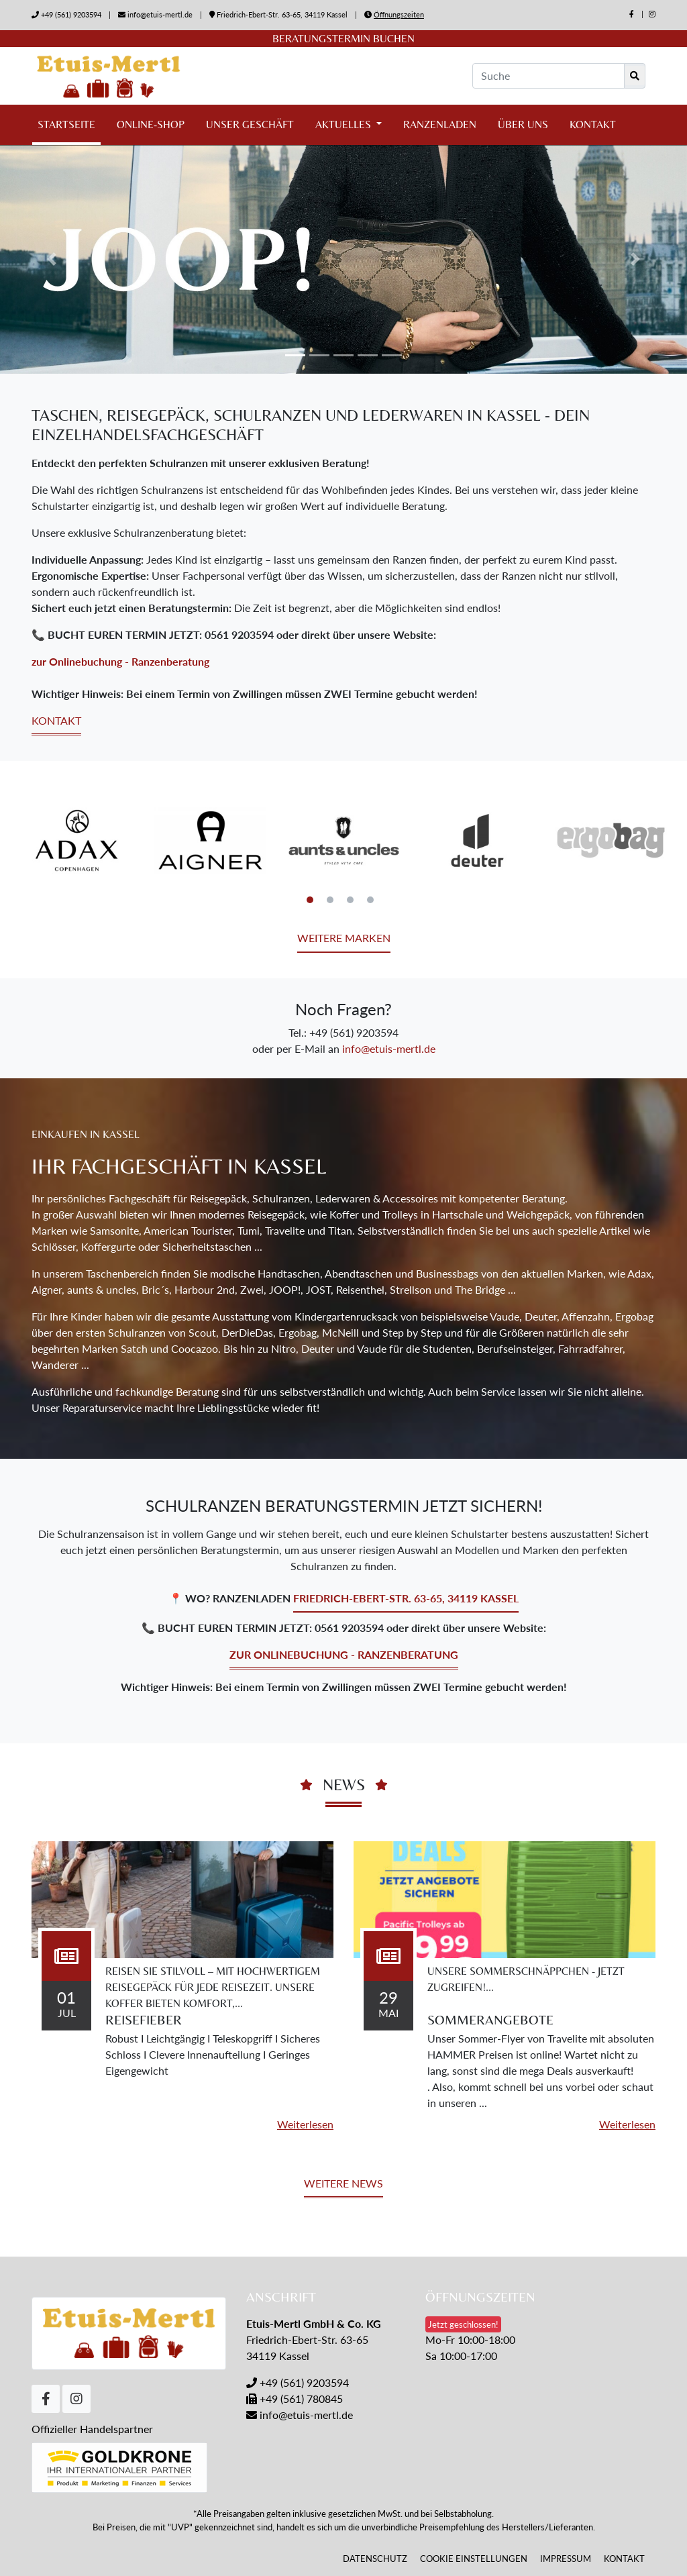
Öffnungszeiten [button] (399, 14)
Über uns (523, 124)
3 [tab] (350, 899)
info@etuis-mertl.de (160, 14)
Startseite (66, 124)
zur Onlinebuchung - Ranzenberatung (120, 661)
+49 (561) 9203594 (71, 14)
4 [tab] (370, 899)
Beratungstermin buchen (343, 38)
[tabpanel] (77, 840)
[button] (51, 259)
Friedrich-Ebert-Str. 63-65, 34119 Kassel (279, 14)
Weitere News (343, 2183)
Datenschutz (375, 2558)
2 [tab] (330, 899)
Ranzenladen (439, 124)
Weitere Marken (343, 937)
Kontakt (593, 124)
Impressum (565, 2558)
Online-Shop (150, 124)
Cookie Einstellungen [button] (473, 2558)
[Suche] (548, 76)
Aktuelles (344, 124)
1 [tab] (310, 899)
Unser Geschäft (250, 124)
